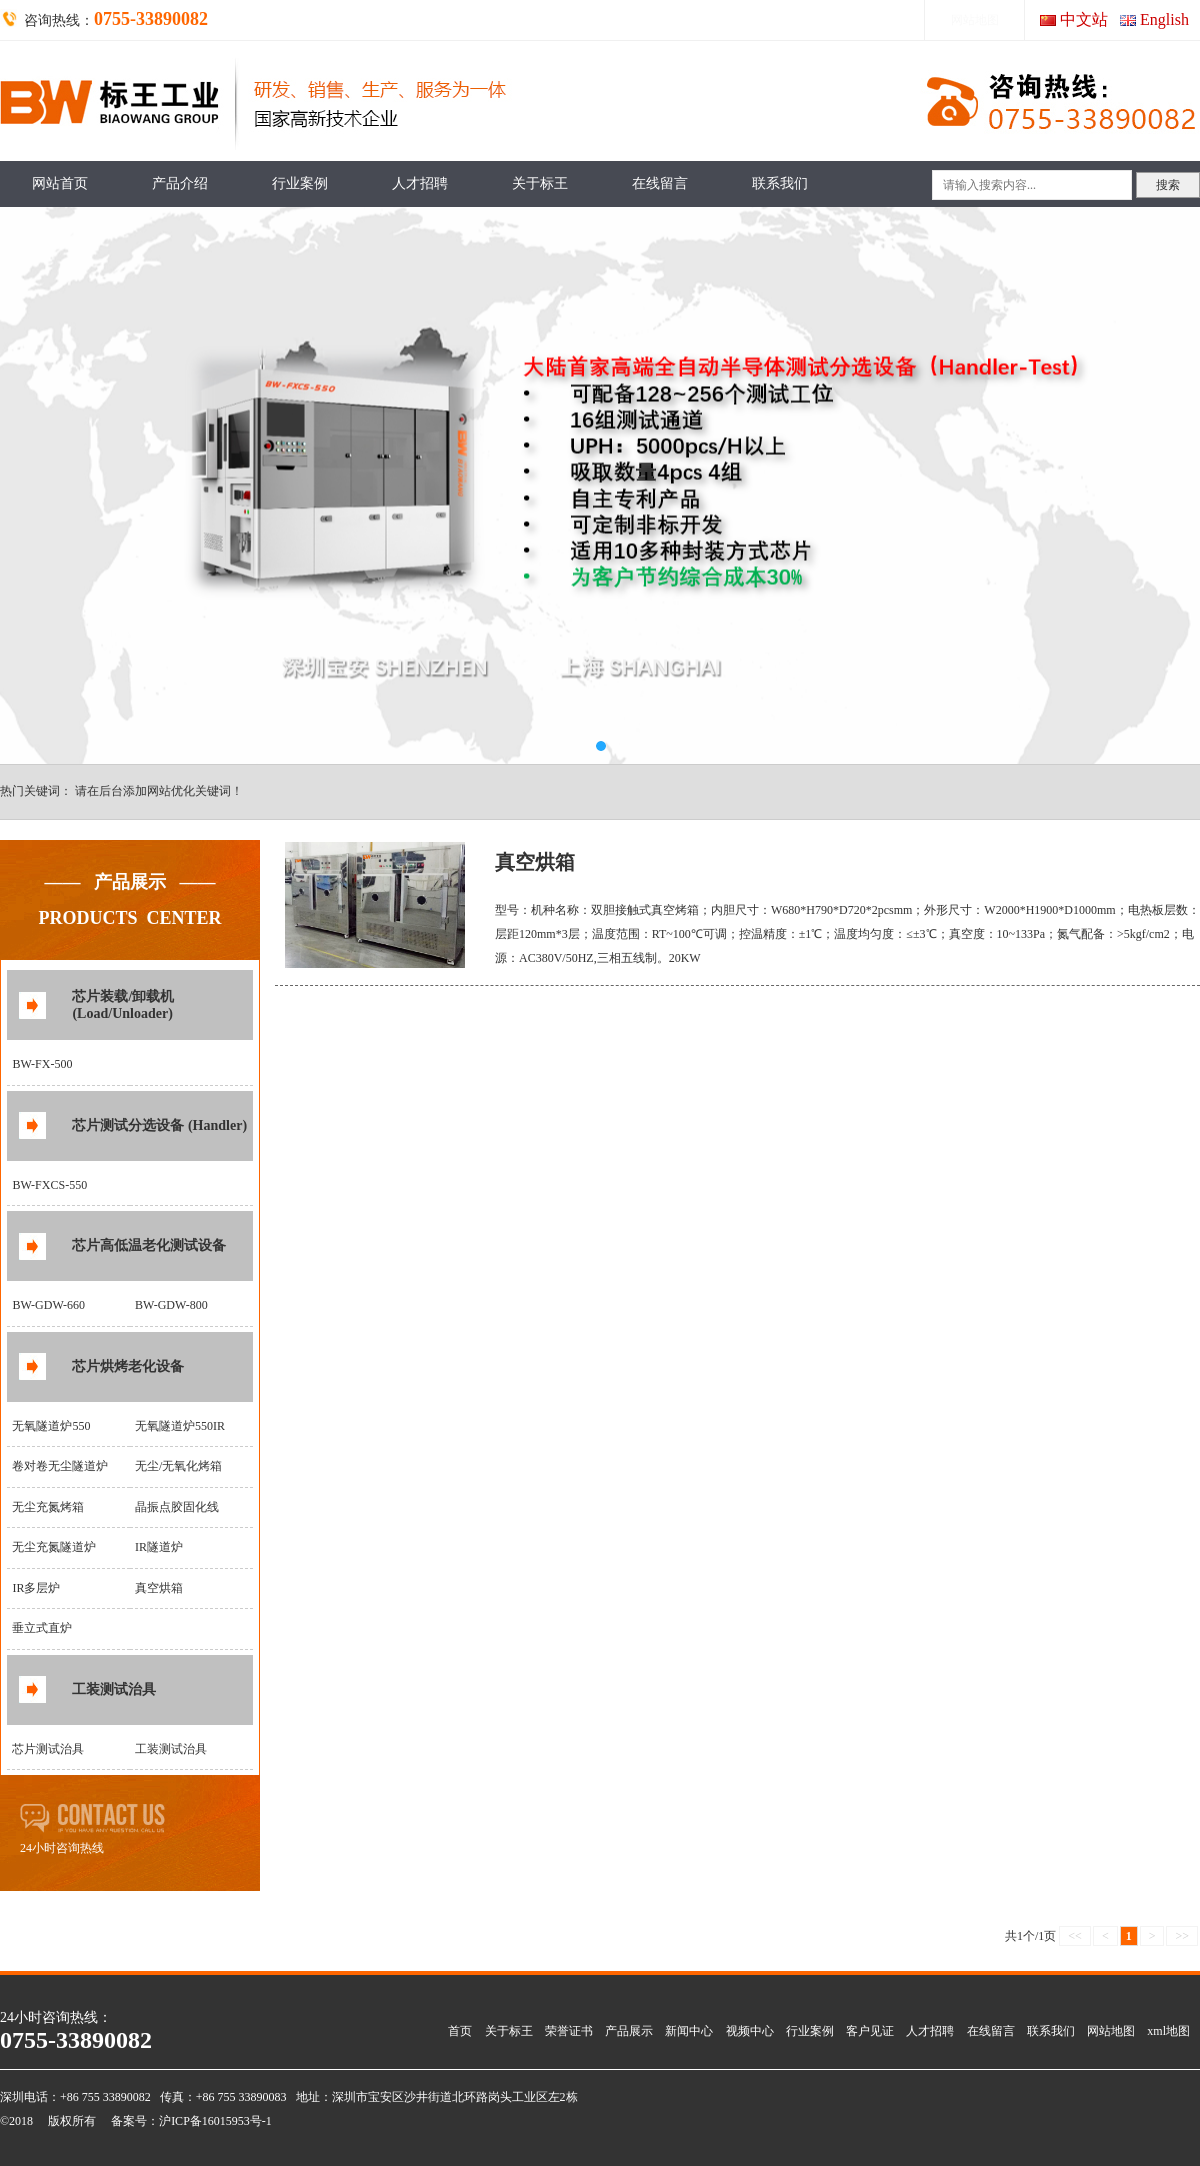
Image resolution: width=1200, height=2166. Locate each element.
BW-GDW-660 (48, 1305)
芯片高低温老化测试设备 (149, 1245)
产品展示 (629, 2031)
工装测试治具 (114, 1689)
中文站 (1084, 19)
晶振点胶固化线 (177, 1507)
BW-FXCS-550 (49, 1185)
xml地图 (1168, 2031)
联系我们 (780, 183)
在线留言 (660, 183)
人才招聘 (420, 183)
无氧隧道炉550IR (180, 1426)
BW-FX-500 (42, 1064)
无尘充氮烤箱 (48, 1507)
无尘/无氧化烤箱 (178, 1466)
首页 (460, 2031)
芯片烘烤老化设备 (128, 1366)
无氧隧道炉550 (51, 1426)
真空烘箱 (159, 1588)
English (1164, 19)
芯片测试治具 (48, 1749)
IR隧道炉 (159, 1547)
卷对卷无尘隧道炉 (60, 1466)
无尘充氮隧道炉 (54, 1547)
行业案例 (300, 183)
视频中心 (750, 2031)
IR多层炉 (36, 1588)
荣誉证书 (569, 2031)
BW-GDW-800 (171, 1305)
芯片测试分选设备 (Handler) (159, 1125)
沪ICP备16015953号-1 (215, 2121)
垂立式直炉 (42, 1628)
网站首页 (60, 183)
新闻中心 (689, 2031)
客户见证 (870, 2031)
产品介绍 (180, 183)
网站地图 (975, 20)
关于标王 (540, 183)
